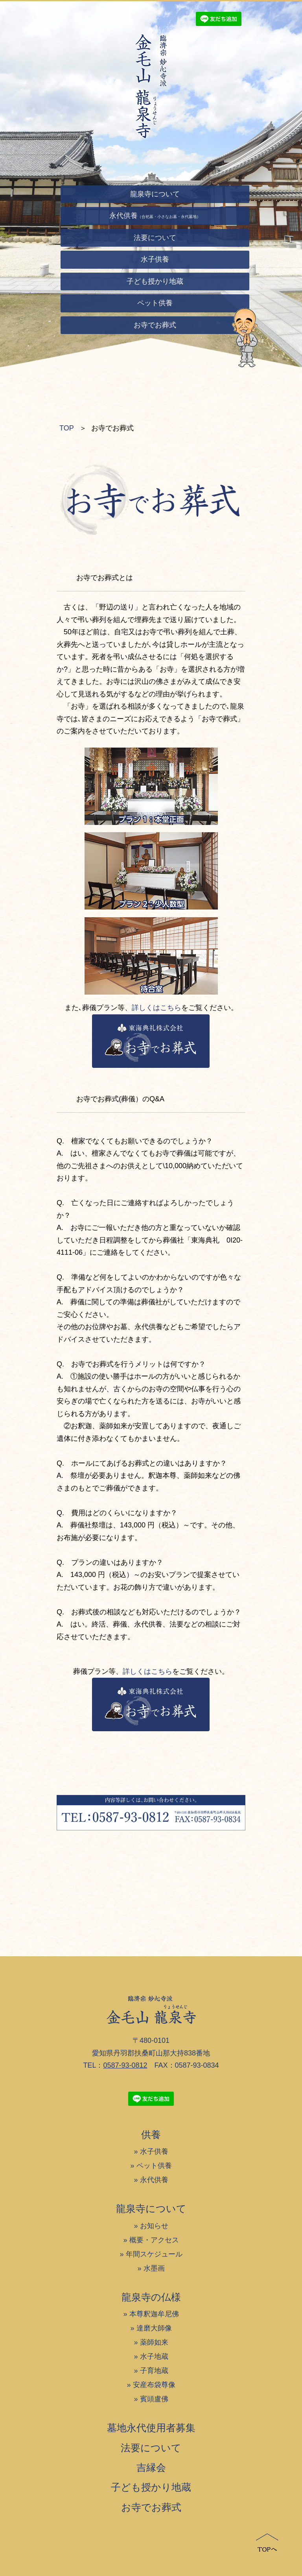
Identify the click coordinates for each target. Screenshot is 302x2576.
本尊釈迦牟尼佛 (154, 2314)
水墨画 (154, 2268)
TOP (66, 428)
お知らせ (154, 2226)
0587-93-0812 (125, 2065)
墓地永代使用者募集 (151, 2427)
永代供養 (154, 2180)
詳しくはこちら (156, 1008)
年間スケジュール (154, 2254)
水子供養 (154, 2151)
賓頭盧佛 (154, 2399)
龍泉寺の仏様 (151, 2297)
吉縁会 (151, 2467)
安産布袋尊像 (154, 2385)
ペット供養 (154, 2166)
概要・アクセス (154, 2240)
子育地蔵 (154, 2371)
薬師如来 (154, 2342)
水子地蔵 (154, 2356)
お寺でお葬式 (151, 2507)
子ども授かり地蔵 (151, 2487)
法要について (151, 2447)
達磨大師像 (154, 2328)
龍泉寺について (151, 2208)
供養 (151, 2134)
